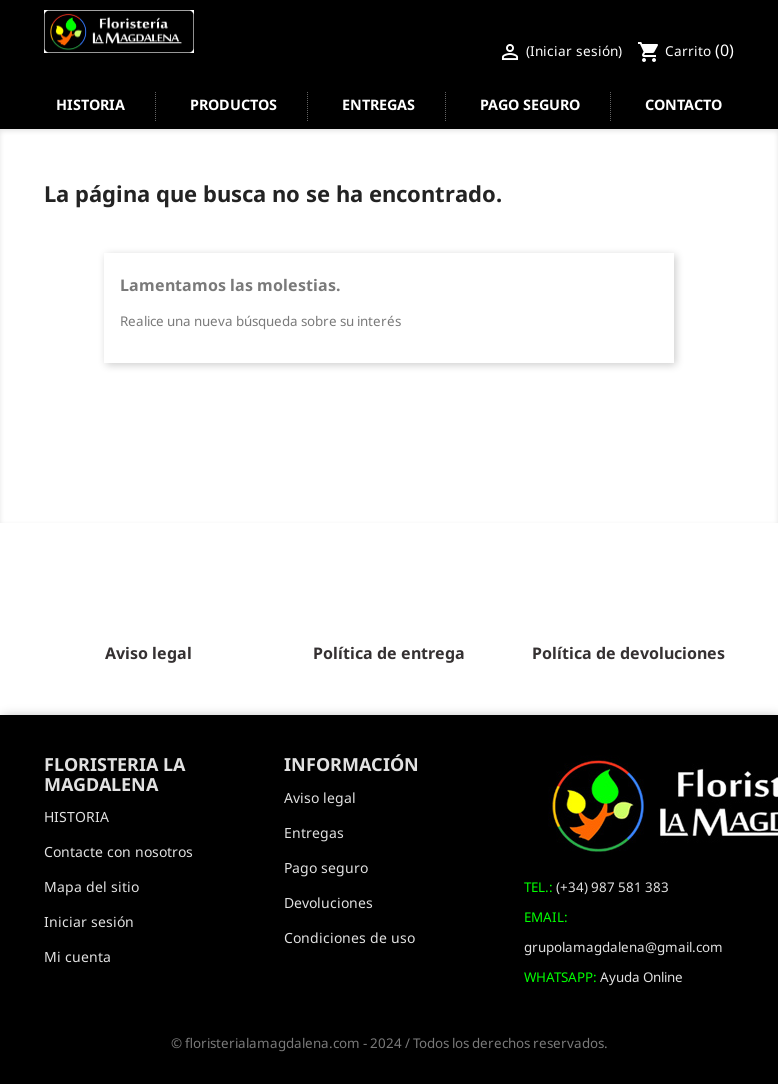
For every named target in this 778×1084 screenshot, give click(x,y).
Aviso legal (320, 797)
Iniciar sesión (89, 921)
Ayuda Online (641, 977)
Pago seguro (530, 104)
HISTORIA (90, 104)
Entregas (378, 104)
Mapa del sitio (91, 886)
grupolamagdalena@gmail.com (623, 947)
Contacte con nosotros (118, 851)
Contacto (683, 104)
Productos (233, 104)
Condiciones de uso (349, 937)
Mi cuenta (77, 956)
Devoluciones (328, 902)
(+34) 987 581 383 (612, 887)
